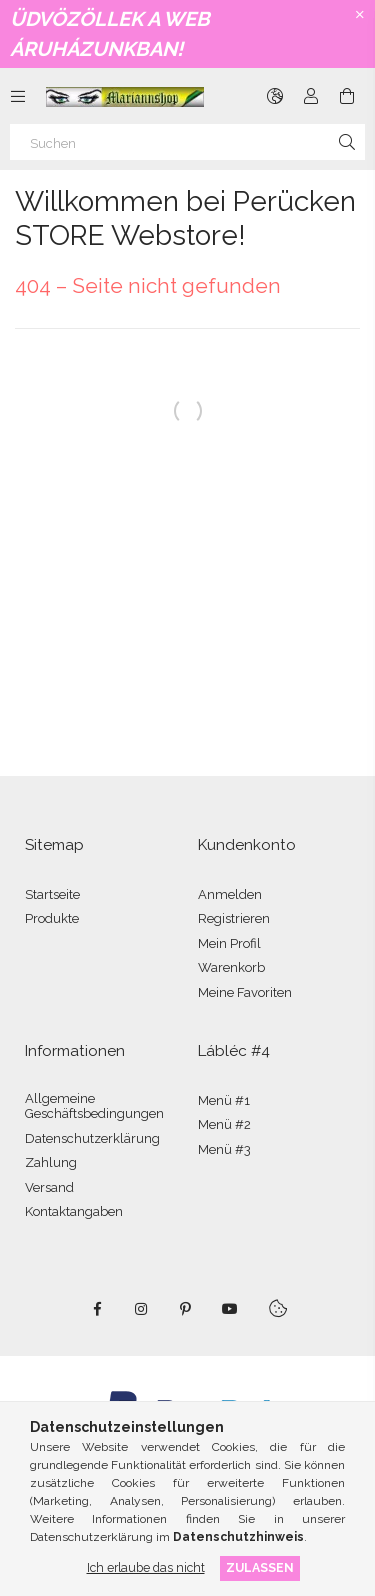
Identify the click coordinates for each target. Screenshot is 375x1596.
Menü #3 (224, 1149)
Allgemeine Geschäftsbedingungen (94, 1106)
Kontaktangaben (74, 1211)
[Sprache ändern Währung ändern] (275, 96)
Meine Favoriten (245, 992)
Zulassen (260, 1567)
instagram (142, 1309)
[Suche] (347, 142)
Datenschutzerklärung (92, 1138)
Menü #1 (224, 1100)
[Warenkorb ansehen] (347, 96)
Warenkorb (231, 967)
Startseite (52, 894)
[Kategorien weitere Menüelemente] (18, 96)
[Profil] (311, 96)
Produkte (52, 918)
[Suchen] (187, 142)
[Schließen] (360, 15)
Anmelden (230, 894)
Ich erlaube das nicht (146, 1567)
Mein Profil (229, 943)
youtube (230, 1309)
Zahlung (51, 1162)
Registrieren (234, 918)
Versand (49, 1187)
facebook (98, 1309)
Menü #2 (224, 1124)
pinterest (186, 1309)
